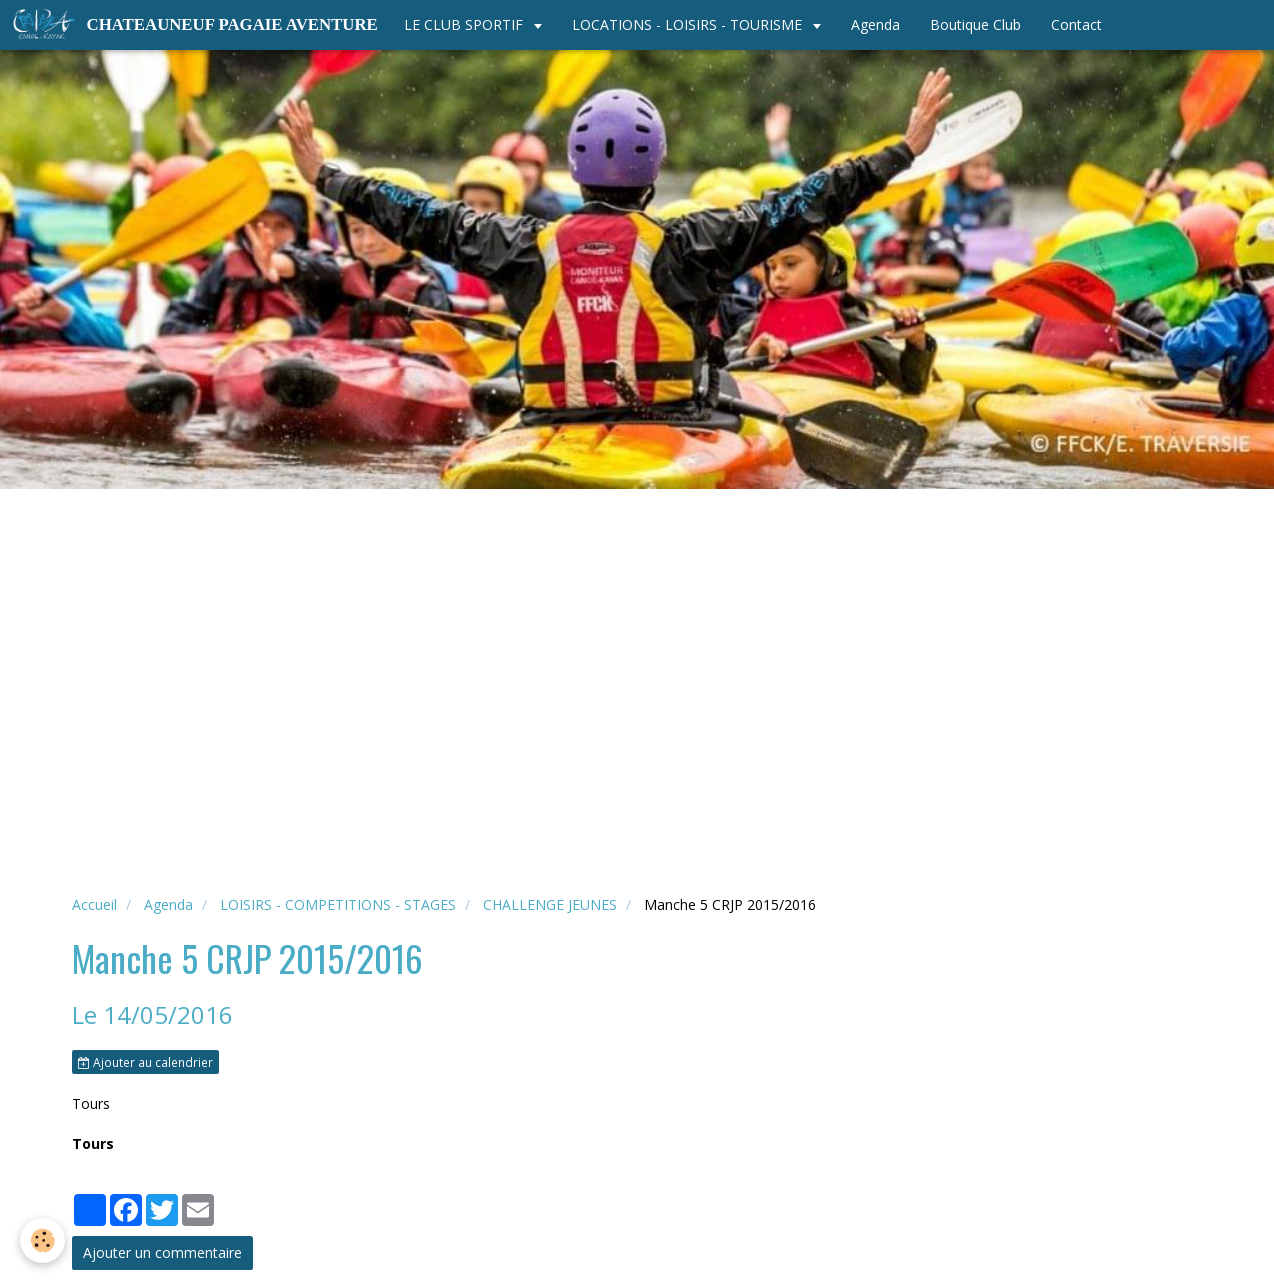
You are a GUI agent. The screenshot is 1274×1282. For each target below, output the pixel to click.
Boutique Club (975, 24)
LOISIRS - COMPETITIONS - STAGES (338, 904)
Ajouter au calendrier (145, 1062)
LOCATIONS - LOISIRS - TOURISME (689, 24)
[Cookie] (42, 1240)
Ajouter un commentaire (162, 1252)
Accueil (94, 904)
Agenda (875, 24)
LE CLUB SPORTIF (465, 24)
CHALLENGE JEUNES (550, 904)
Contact (1076, 24)
